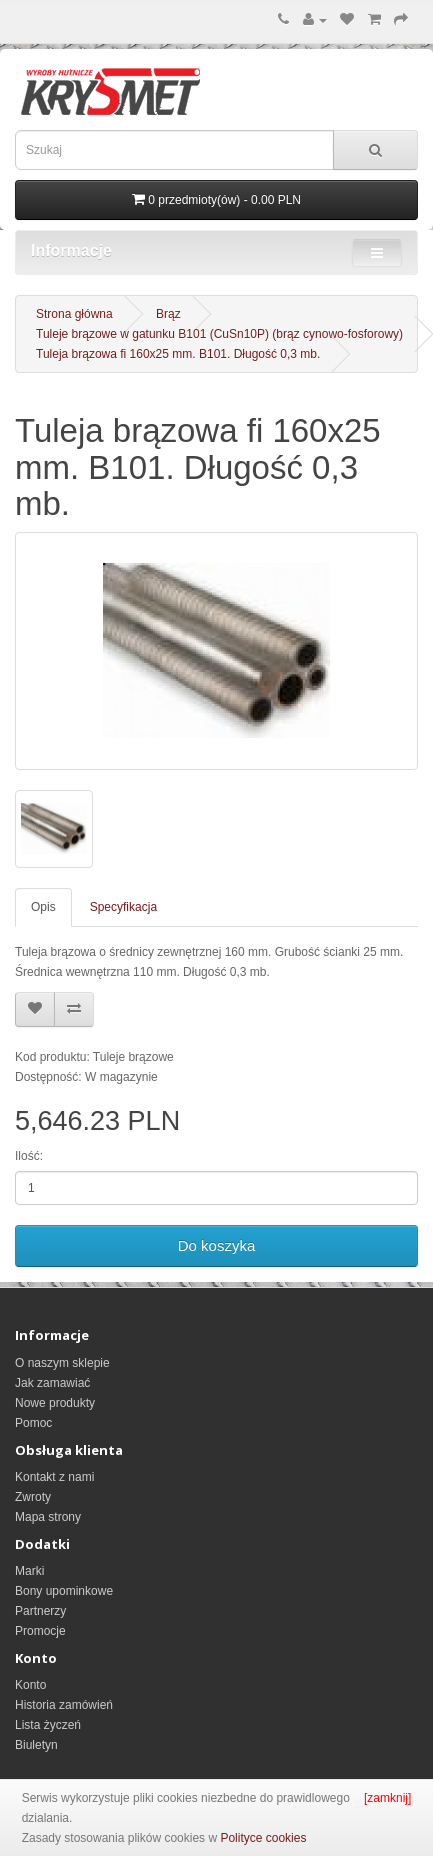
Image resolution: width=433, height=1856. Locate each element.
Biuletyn (36, 1745)
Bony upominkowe (64, 1591)
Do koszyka (217, 1245)
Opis (43, 907)
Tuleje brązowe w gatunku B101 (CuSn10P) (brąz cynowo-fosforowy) (219, 334)
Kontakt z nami (54, 1477)
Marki (29, 1571)
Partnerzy (40, 1611)
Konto (30, 1685)
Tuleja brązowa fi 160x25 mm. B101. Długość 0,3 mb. (178, 354)
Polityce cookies (263, 1838)
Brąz (168, 314)
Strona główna (74, 314)
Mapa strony (48, 1517)
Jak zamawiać (52, 1383)
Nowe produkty (55, 1403)
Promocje (40, 1631)
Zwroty (33, 1497)
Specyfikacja (123, 907)
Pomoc (33, 1423)
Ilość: (29, 1156)
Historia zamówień (64, 1705)
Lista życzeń (48, 1725)
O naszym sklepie (62, 1363)
